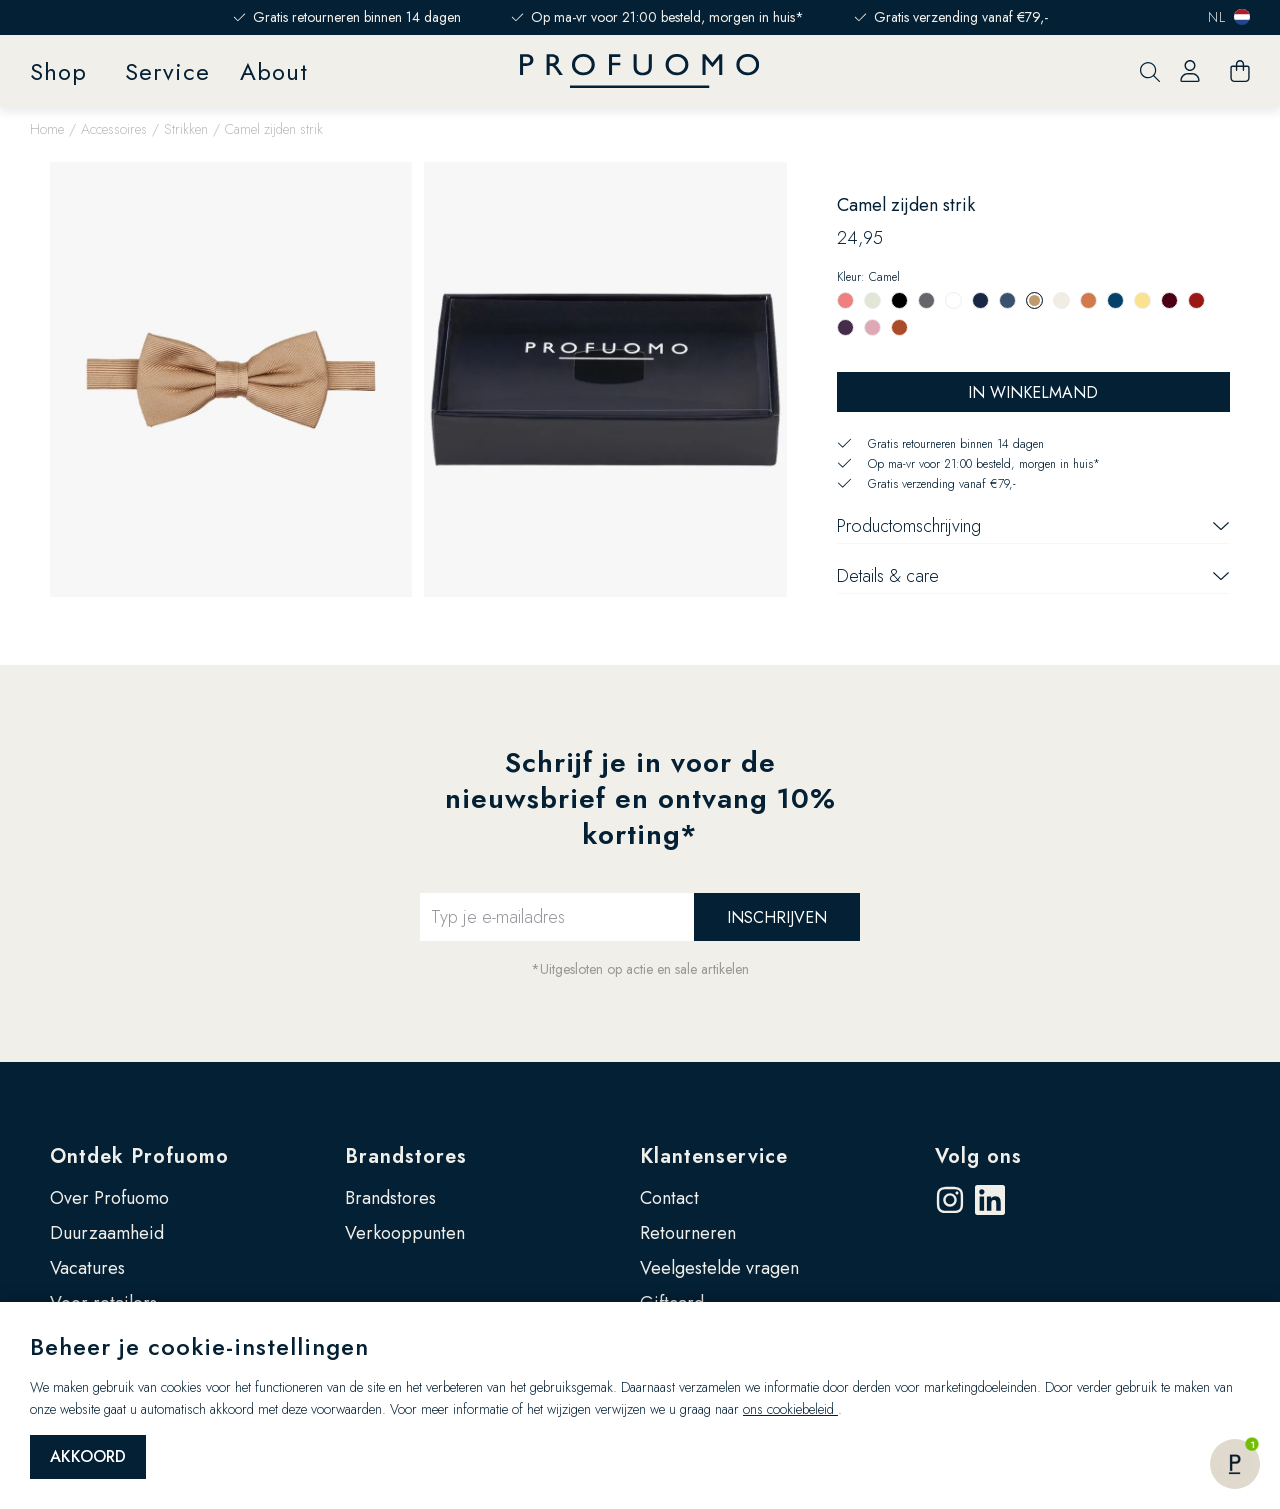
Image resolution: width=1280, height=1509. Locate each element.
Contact (669, 1198)
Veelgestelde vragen (719, 1268)
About (274, 71)
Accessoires (114, 129)
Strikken (186, 129)
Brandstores (406, 1156)
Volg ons (978, 1156)
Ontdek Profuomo (139, 1156)
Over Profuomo (109, 1198)
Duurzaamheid (107, 1233)
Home (47, 129)
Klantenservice (714, 1156)
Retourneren (688, 1233)
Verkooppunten (405, 1233)
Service (167, 71)
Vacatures (87, 1268)
